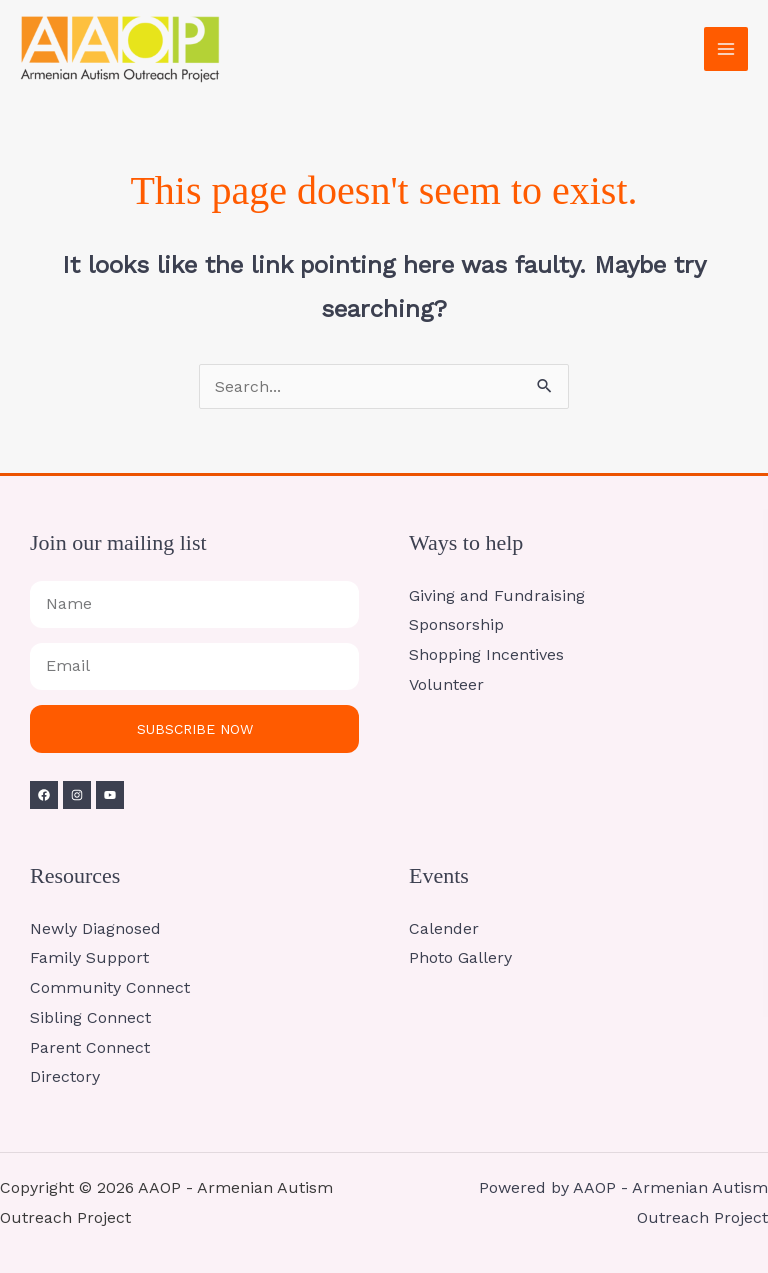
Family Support (89, 957)
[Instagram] (77, 795)
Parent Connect (90, 1047)
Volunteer (446, 684)
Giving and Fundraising (497, 595)
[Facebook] (44, 795)
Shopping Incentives (486, 654)
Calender (444, 928)
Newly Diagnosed (95, 928)
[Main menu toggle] (726, 49)
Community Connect (110, 987)
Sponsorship (456, 624)
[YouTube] (110, 795)
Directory (65, 1076)
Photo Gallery (460, 957)
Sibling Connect (90, 1017)
